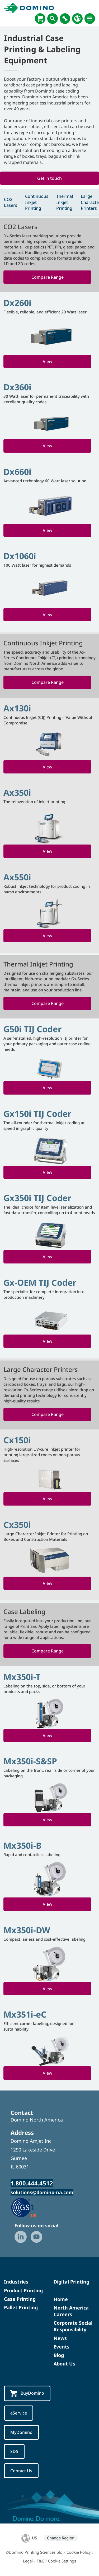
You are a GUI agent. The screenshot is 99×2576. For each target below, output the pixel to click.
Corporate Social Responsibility (73, 2326)
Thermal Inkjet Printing (64, 202)
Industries (16, 2281)
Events (61, 2346)
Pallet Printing (21, 2307)
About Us (64, 2363)
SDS (14, 2451)
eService (18, 2413)
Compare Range (47, 277)
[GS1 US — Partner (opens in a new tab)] (29, 2207)
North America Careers (71, 2310)
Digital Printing (71, 2281)
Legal (28, 2561)
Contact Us (21, 2471)
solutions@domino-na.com (42, 2192)
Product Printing (23, 2290)
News (60, 2338)
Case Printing (20, 2299)
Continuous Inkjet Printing (36, 202)
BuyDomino (27, 2393)
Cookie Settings (62, 2561)
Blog (59, 2355)
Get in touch (49, 178)
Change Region (60, 2537)
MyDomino (21, 2432)
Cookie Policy (79, 2552)
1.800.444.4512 (32, 2183)
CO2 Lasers (10, 202)
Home (61, 2299)
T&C (40, 2561)
